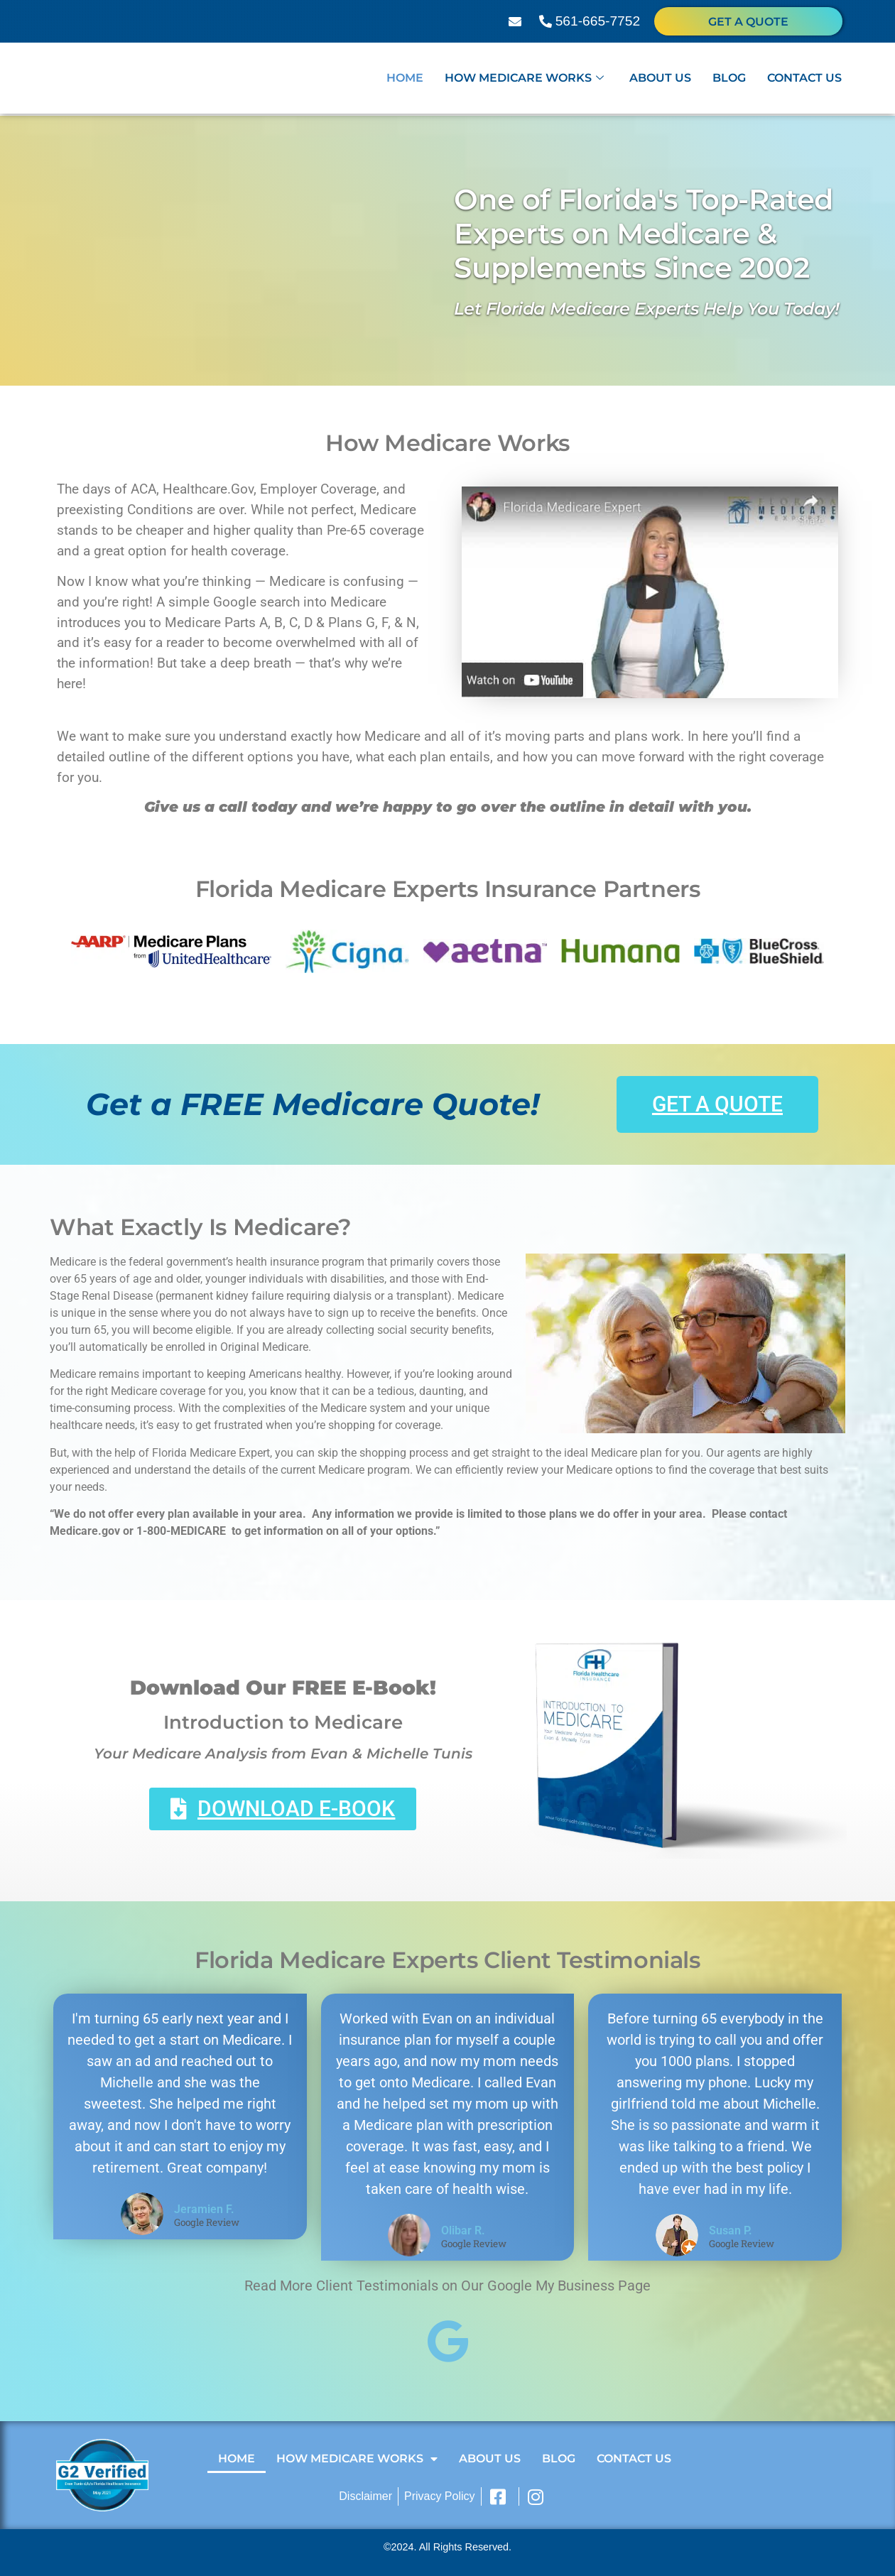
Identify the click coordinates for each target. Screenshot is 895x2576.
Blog (729, 80)
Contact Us (804, 80)
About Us (660, 80)
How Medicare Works (524, 80)
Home (404, 80)
